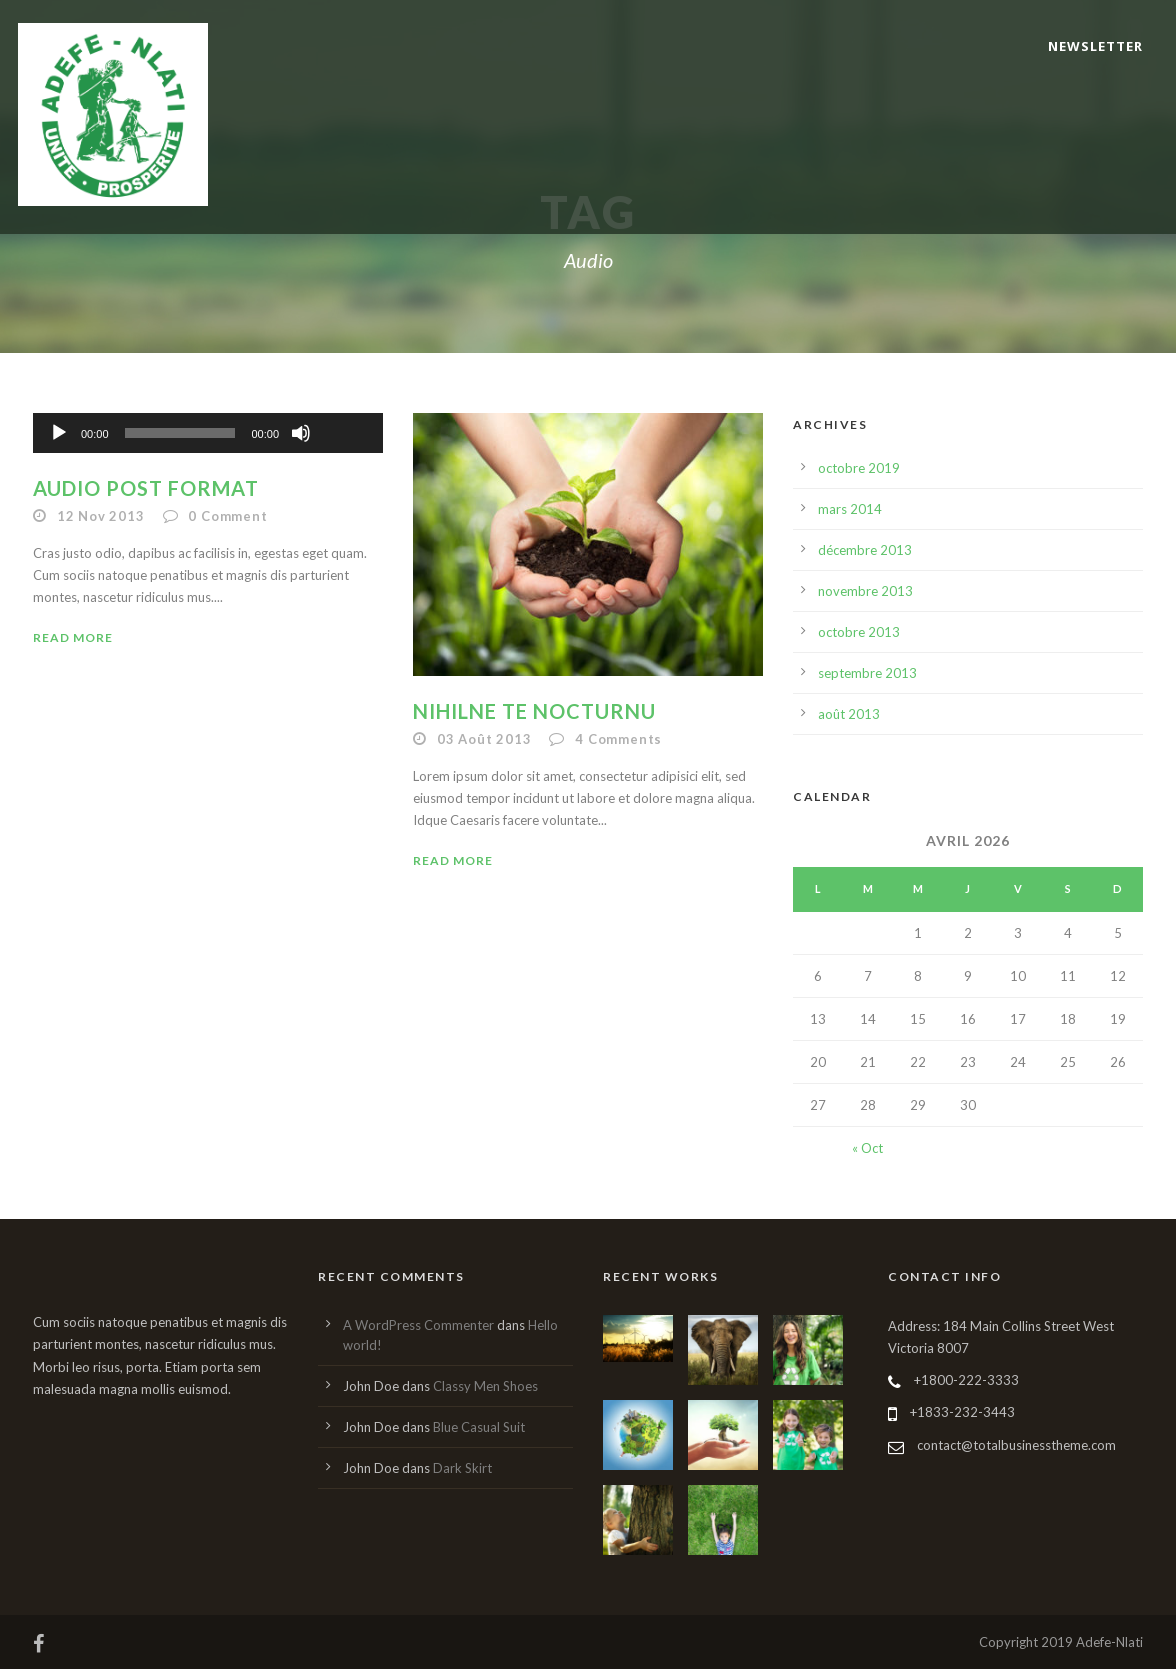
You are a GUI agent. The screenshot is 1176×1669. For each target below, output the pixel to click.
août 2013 (849, 714)
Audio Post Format (146, 488)
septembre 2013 (867, 673)
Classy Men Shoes (485, 1386)
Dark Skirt (462, 1468)
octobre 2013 (859, 632)
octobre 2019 (859, 468)
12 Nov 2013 (101, 516)
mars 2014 (850, 509)
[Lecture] (59, 433)
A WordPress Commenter (418, 1325)
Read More (73, 637)
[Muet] (301, 433)
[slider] (180, 433)
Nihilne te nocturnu (534, 711)
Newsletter (1095, 46)
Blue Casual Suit (479, 1427)
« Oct (867, 1148)
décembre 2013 (865, 550)
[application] (208, 433)
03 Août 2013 (484, 739)
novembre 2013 (865, 591)
